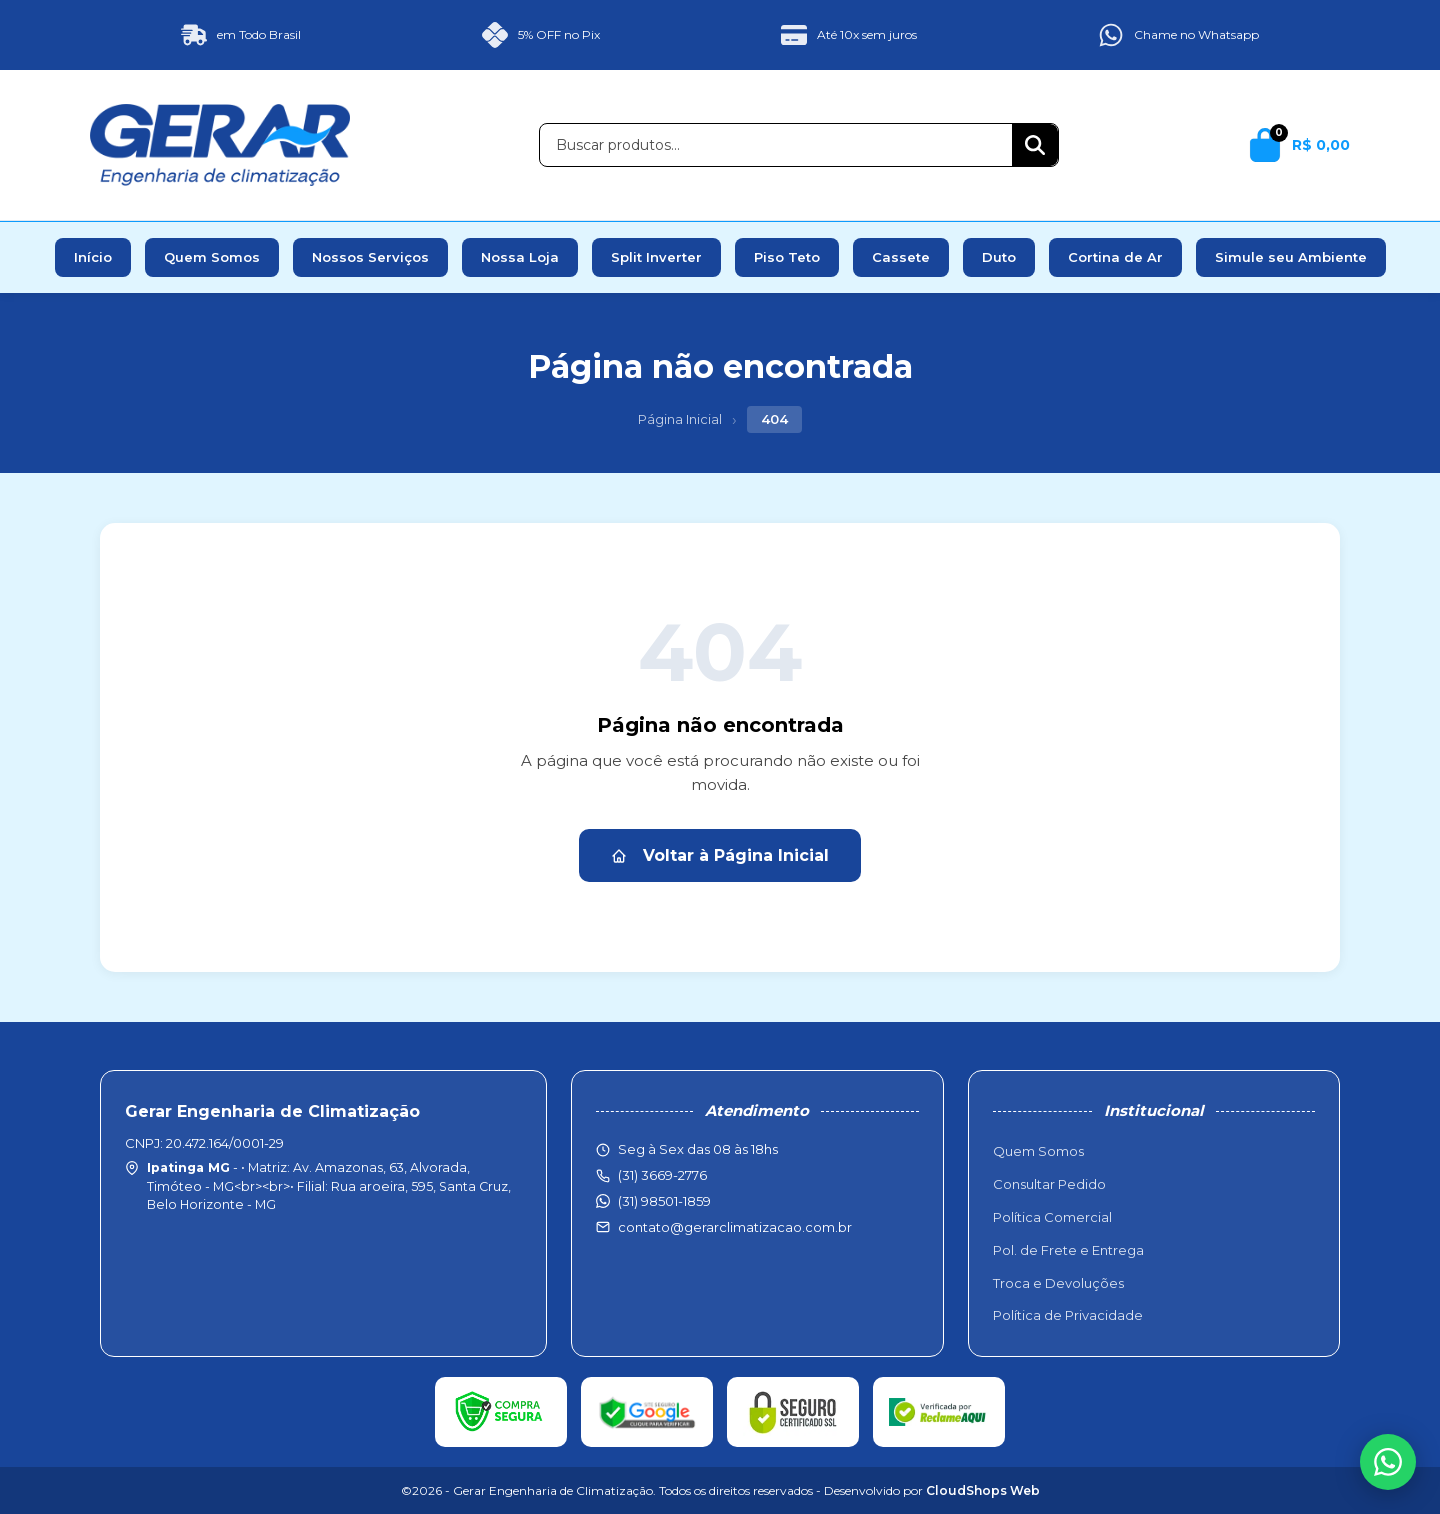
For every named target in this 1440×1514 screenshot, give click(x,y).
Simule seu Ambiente (1291, 257)
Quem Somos (212, 257)
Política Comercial (1052, 1217)
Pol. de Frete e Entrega (1068, 1250)
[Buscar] (1035, 145)
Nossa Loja (520, 257)
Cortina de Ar (1115, 257)
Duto (999, 257)
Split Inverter (656, 257)
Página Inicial (680, 419)
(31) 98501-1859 (664, 1201)
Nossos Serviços (370, 257)
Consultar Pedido (1049, 1184)
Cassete (901, 257)
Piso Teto (787, 257)
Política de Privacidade (1068, 1315)
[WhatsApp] (1388, 1462)
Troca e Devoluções (1058, 1283)
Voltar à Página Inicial (720, 855)
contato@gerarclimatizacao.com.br (735, 1227)
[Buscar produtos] (776, 145)
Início (93, 257)
